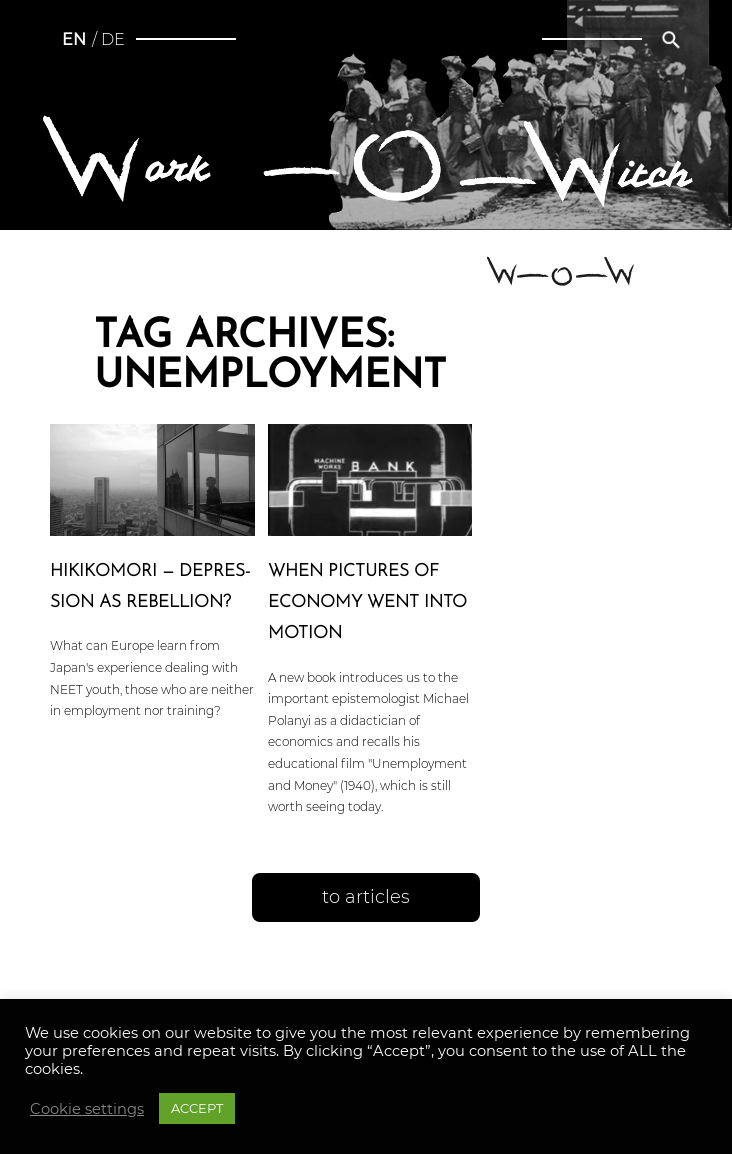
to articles (366, 897)
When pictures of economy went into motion (367, 602)
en (74, 39)
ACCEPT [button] (197, 1108)
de (113, 39)
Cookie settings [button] (87, 1109)
